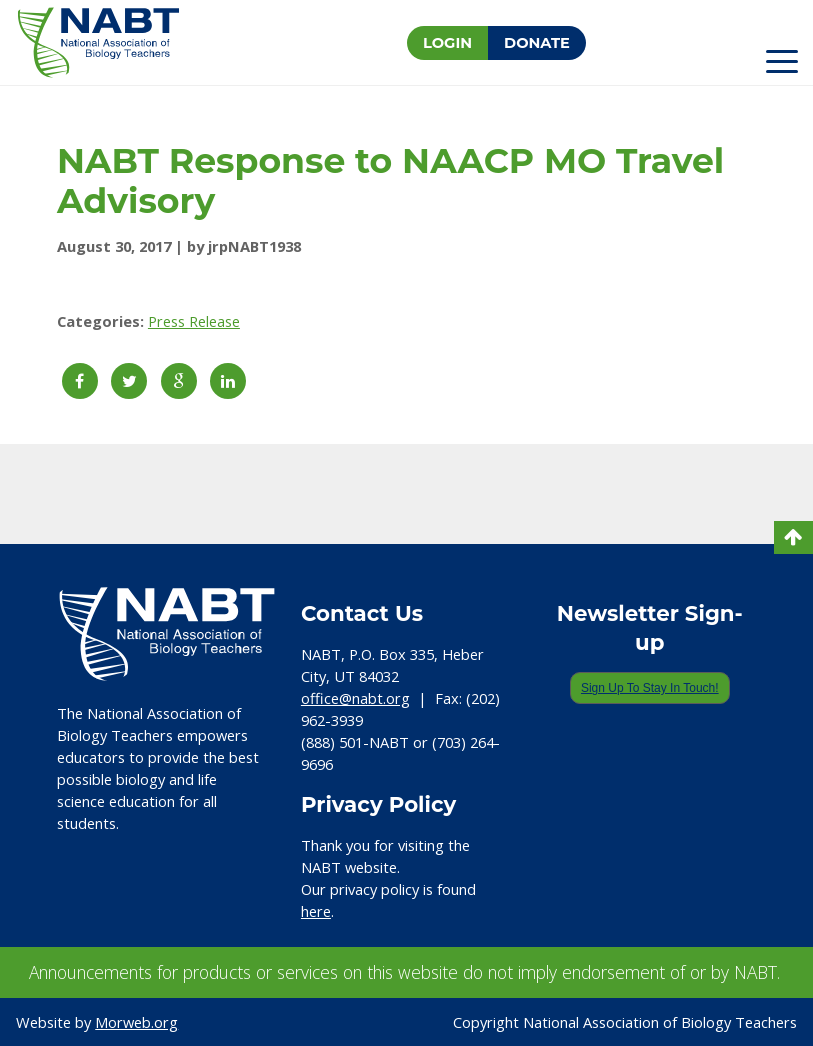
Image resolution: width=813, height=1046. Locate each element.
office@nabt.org (355, 698)
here (316, 911)
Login (447, 43)
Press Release (194, 321)
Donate (537, 43)
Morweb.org (136, 1022)
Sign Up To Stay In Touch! (650, 688)
